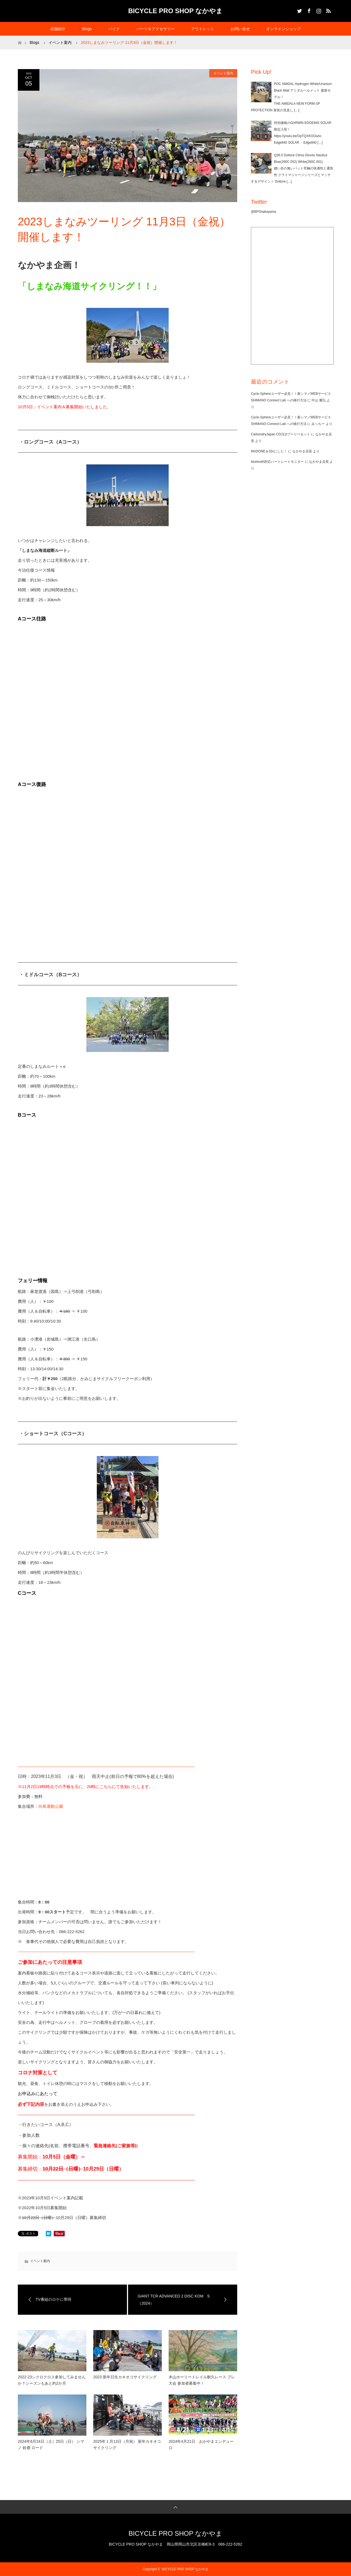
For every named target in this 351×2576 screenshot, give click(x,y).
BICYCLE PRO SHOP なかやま (175, 11)
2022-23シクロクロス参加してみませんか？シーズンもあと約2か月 (52, 2380)
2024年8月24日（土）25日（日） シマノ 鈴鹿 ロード (51, 2444)
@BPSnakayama (263, 212)
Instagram (318, 10)
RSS (328, 10)
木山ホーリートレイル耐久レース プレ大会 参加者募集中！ (202, 2380)
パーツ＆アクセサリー (155, 29)
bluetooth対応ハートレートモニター (277, 462)
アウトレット (202, 29)
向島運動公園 (50, 1806)
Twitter (299, 10)
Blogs (87, 29)
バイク (114, 29)
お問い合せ (240, 29)
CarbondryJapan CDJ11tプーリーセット (280, 434)
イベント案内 (223, 73)
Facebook (308, 10)
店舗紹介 (58, 29)
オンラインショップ (283, 29)
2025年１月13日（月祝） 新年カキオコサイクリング (127, 2444)
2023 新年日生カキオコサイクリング (125, 2377)
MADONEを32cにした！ (269, 451)
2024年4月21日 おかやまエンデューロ (201, 2444)
